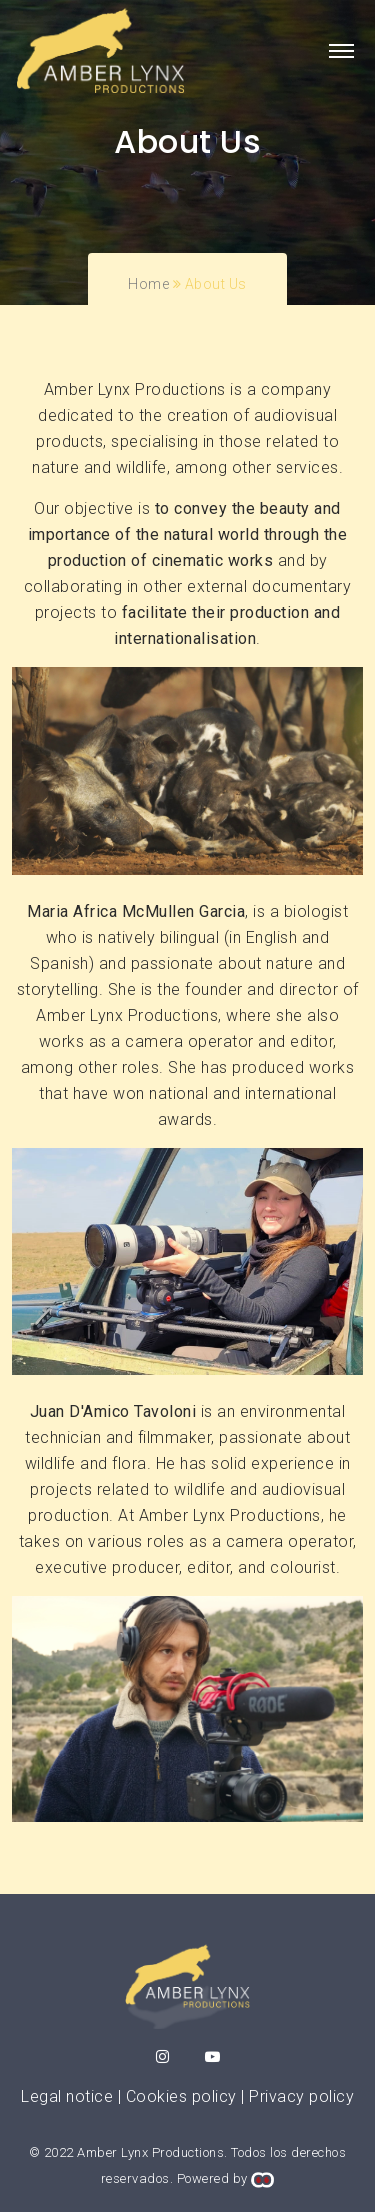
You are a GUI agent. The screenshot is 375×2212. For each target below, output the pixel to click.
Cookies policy (181, 2096)
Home (148, 284)
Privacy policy (301, 2096)
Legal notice (67, 2096)
